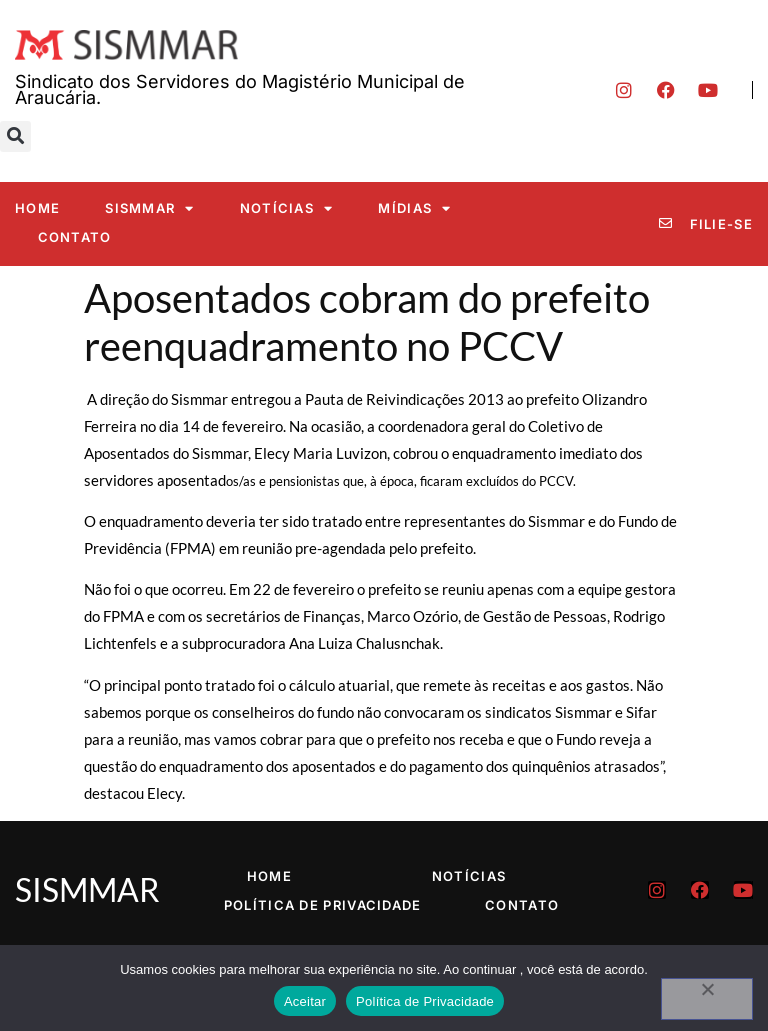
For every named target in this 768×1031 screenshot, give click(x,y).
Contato (75, 237)
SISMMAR (149, 208)
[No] (707, 999)
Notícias (287, 208)
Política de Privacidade (323, 905)
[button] (15, 136)
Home (37, 208)
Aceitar (305, 1001)
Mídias (414, 208)
